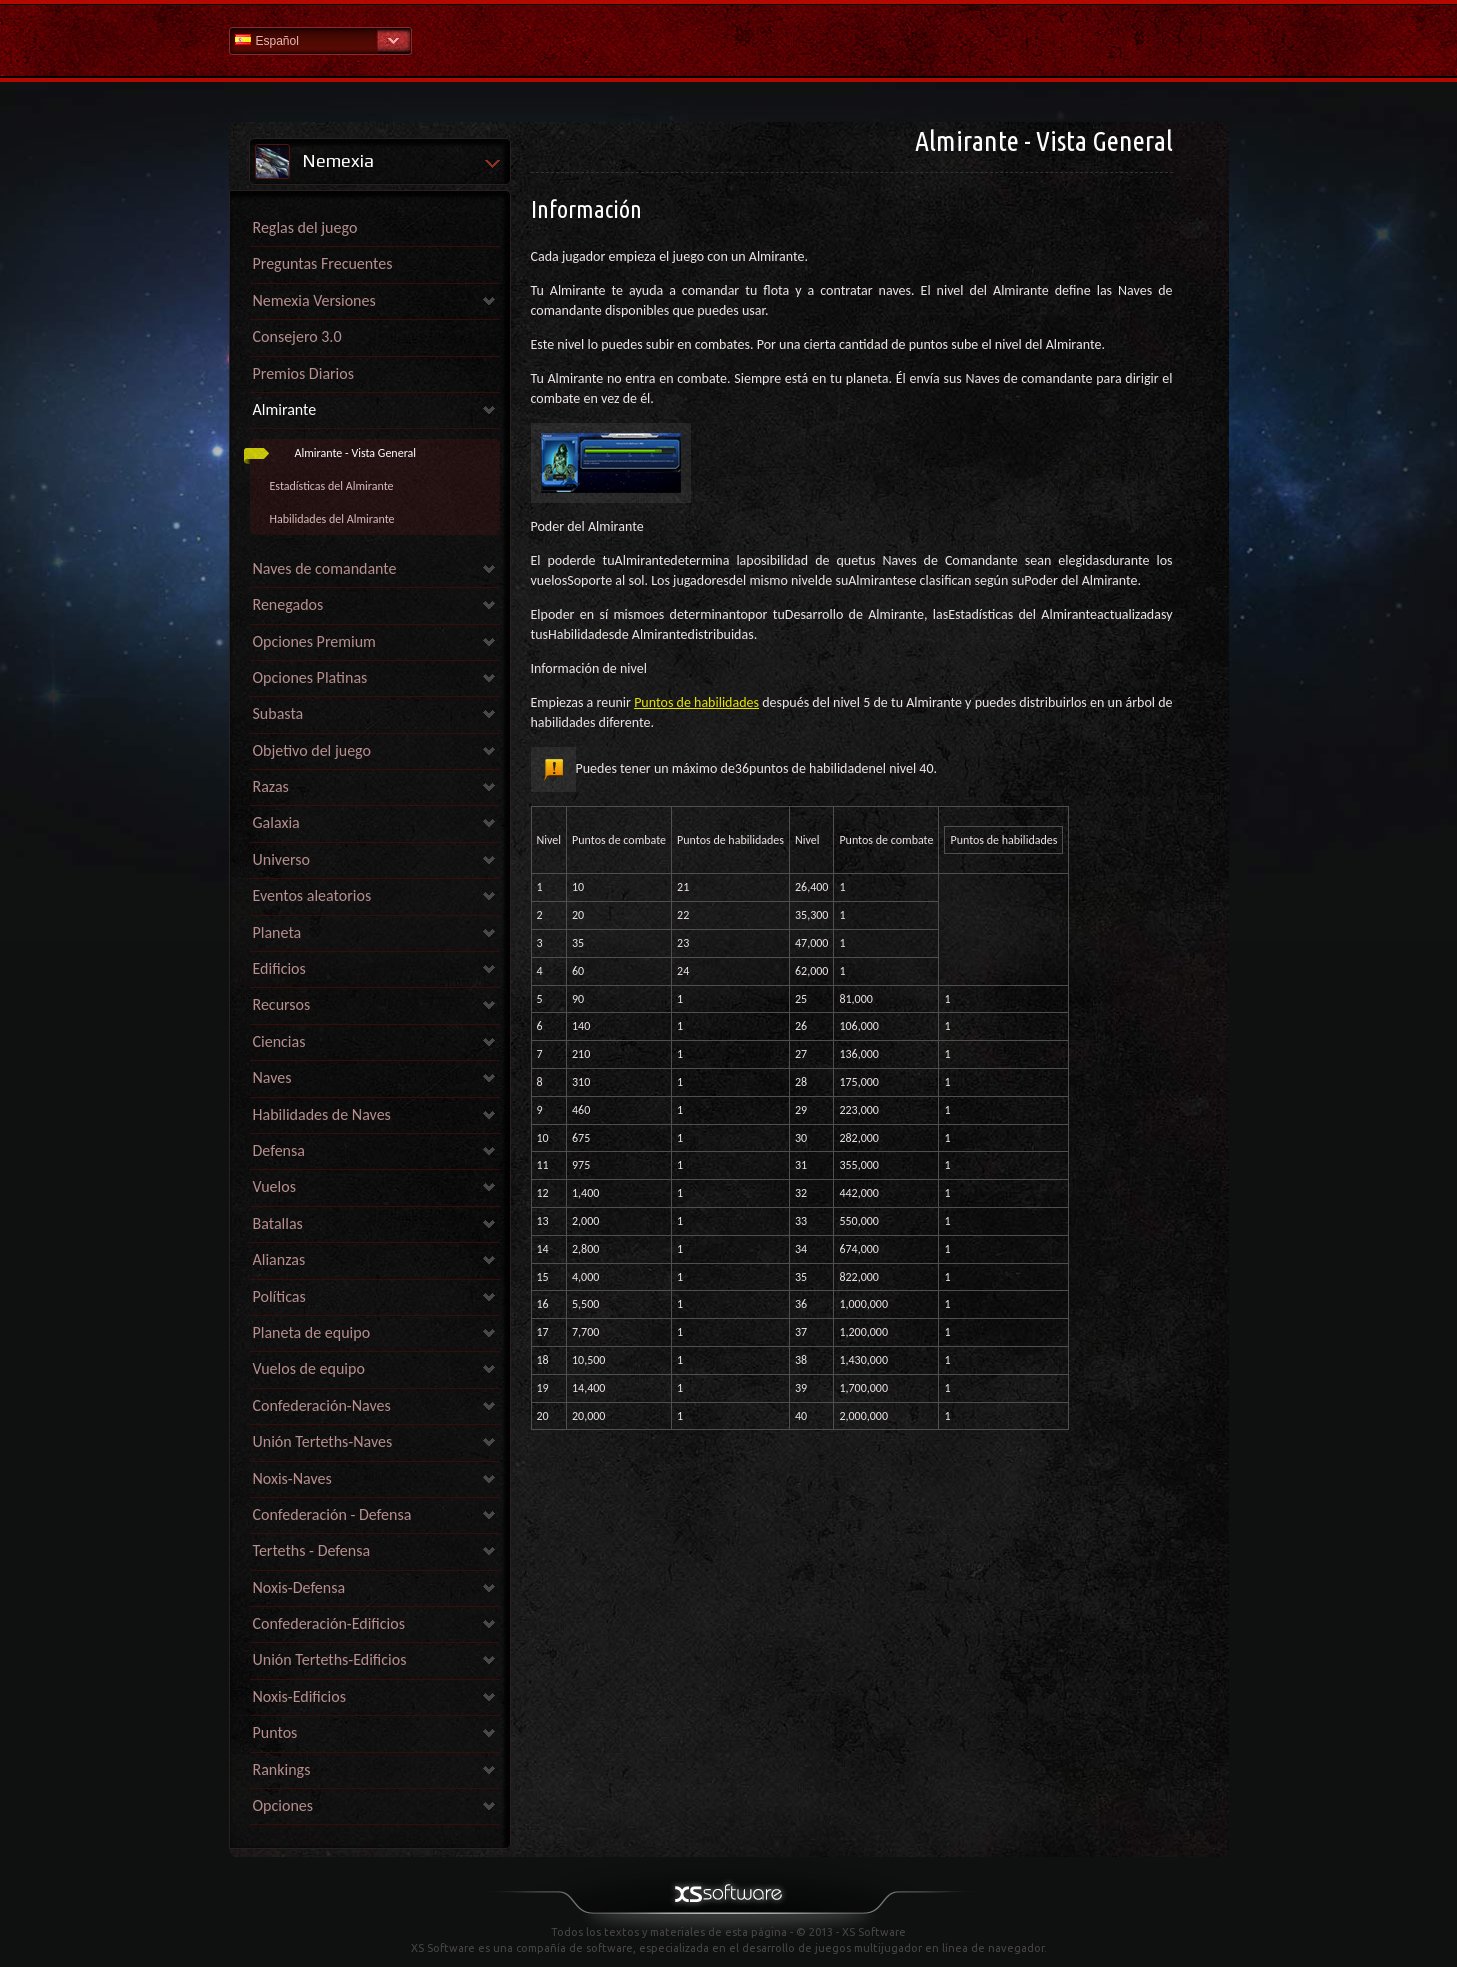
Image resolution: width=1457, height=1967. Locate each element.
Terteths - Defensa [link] (312, 1550)
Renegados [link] (288, 604)
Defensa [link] (279, 1150)
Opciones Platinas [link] (310, 677)
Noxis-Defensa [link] (299, 1587)
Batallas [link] (278, 1223)
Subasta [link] (278, 713)
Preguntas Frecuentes (323, 263)
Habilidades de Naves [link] (322, 1114)
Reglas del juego (305, 227)
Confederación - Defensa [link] (332, 1514)
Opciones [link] (283, 1805)
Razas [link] (271, 786)
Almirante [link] (285, 409)
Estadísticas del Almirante (332, 486)
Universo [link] (281, 859)
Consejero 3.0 (297, 336)
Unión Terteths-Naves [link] (323, 1441)
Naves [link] (272, 1077)
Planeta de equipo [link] (312, 1332)
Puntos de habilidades (696, 702)
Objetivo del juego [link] (312, 750)
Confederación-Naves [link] (322, 1405)
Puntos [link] (275, 1732)
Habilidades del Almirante (332, 519)
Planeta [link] (277, 932)
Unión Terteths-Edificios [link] (330, 1659)
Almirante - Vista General (356, 453)
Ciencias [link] (279, 1041)
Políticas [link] (279, 1296)
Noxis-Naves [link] (292, 1478)
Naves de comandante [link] (325, 568)
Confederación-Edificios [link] (329, 1623)
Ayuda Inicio (729, 39)
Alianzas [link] (279, 1259)
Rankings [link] (282, 1769)
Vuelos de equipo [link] (309, 1368)
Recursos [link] (282, 1004)
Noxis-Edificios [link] (299, 1696)
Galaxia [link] (276, 822)
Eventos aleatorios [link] (312, 895)
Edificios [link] (279, 968)
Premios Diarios (303, 373)
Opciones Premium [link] (314, 641)
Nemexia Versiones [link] (314, 300)
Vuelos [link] (274, 1186)
